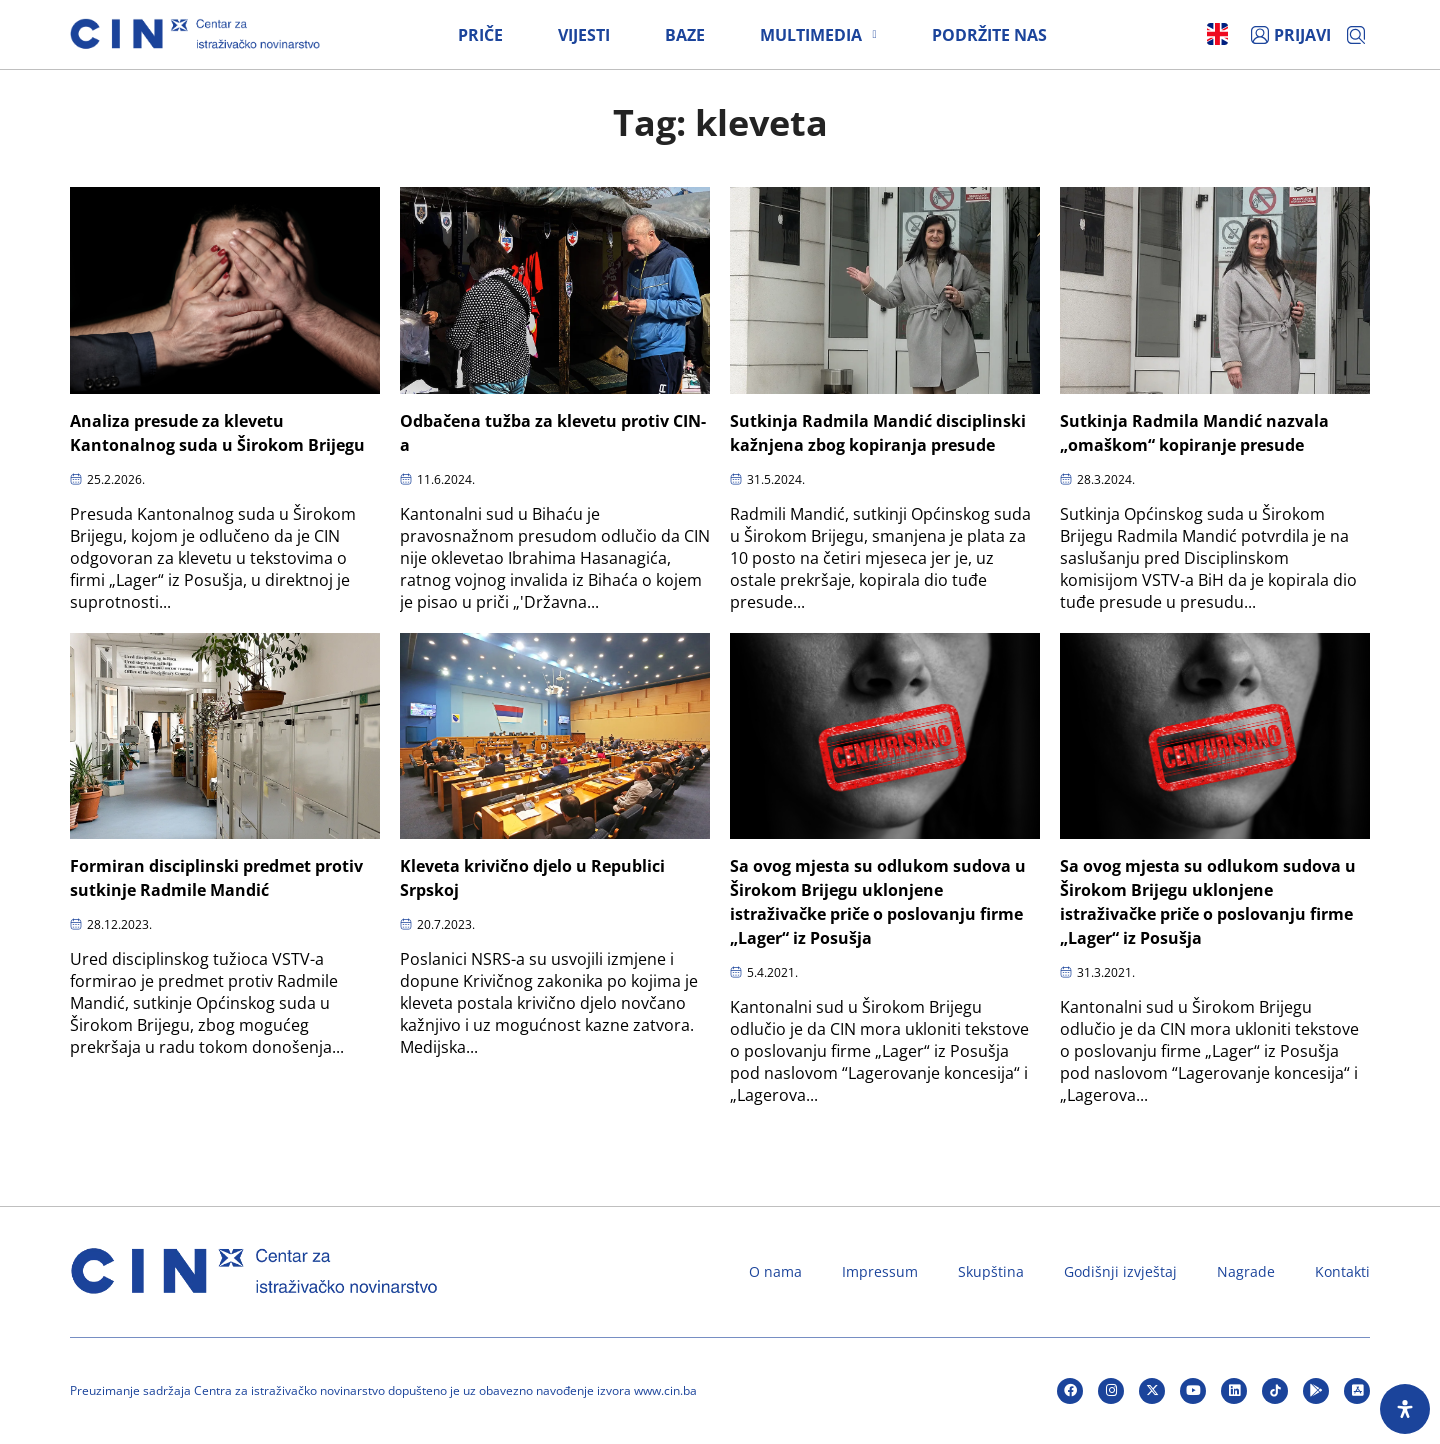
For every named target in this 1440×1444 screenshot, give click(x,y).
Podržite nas (989, 35)
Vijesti (584, 35)
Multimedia (818, 35)
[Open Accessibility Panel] (1405, 1409)
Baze (685, 35)
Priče (480, 35)
